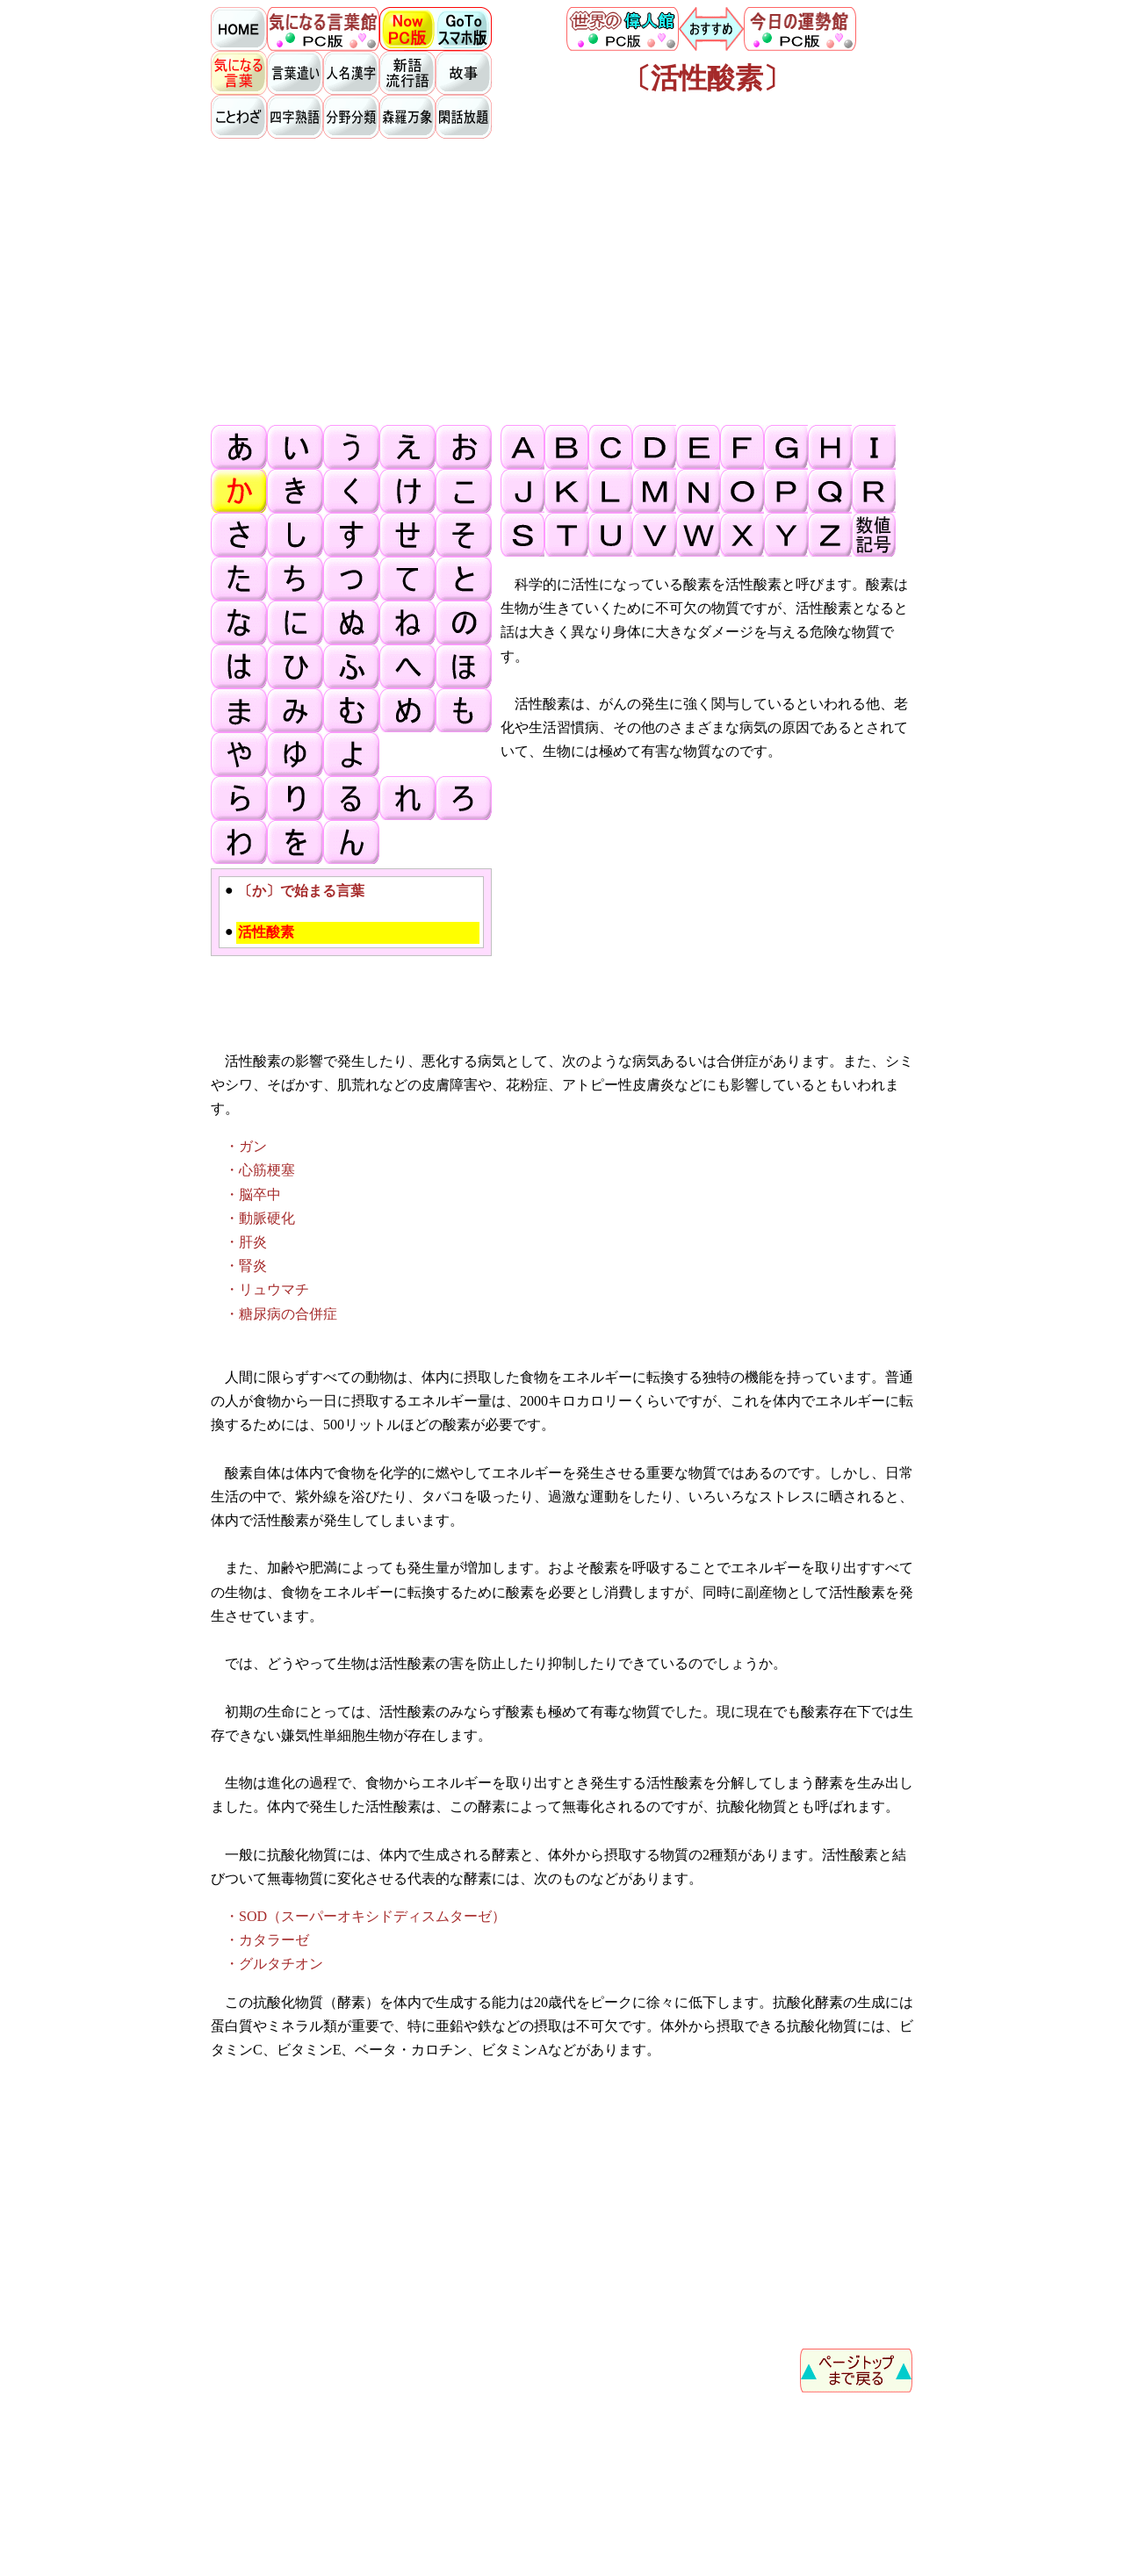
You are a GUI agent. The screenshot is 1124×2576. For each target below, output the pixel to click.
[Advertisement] (562, 282)
